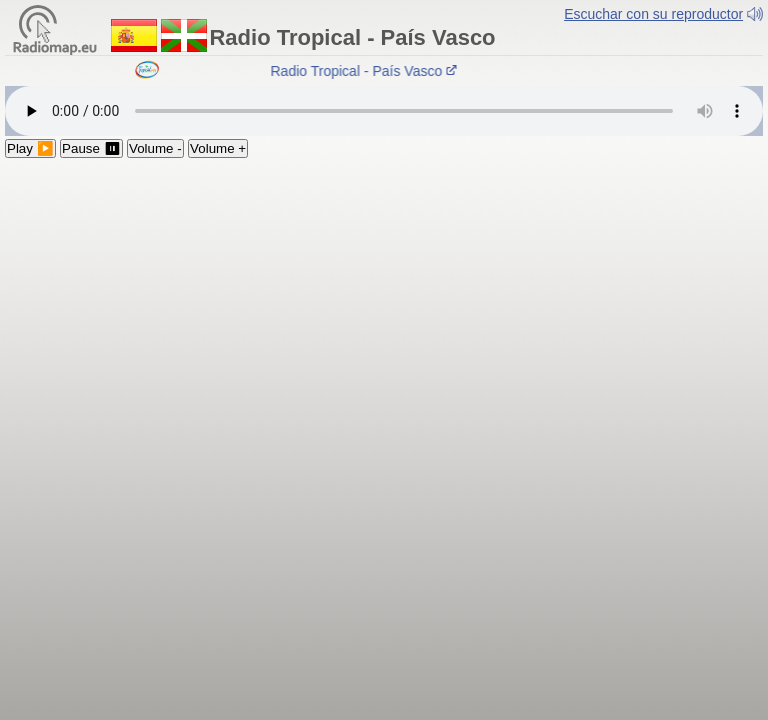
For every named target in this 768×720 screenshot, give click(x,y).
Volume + (218, 148)
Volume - (155, 148)
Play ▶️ (30, 148)
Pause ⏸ (91, 148)
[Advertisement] (384, 308)
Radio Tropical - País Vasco (366, 71)
